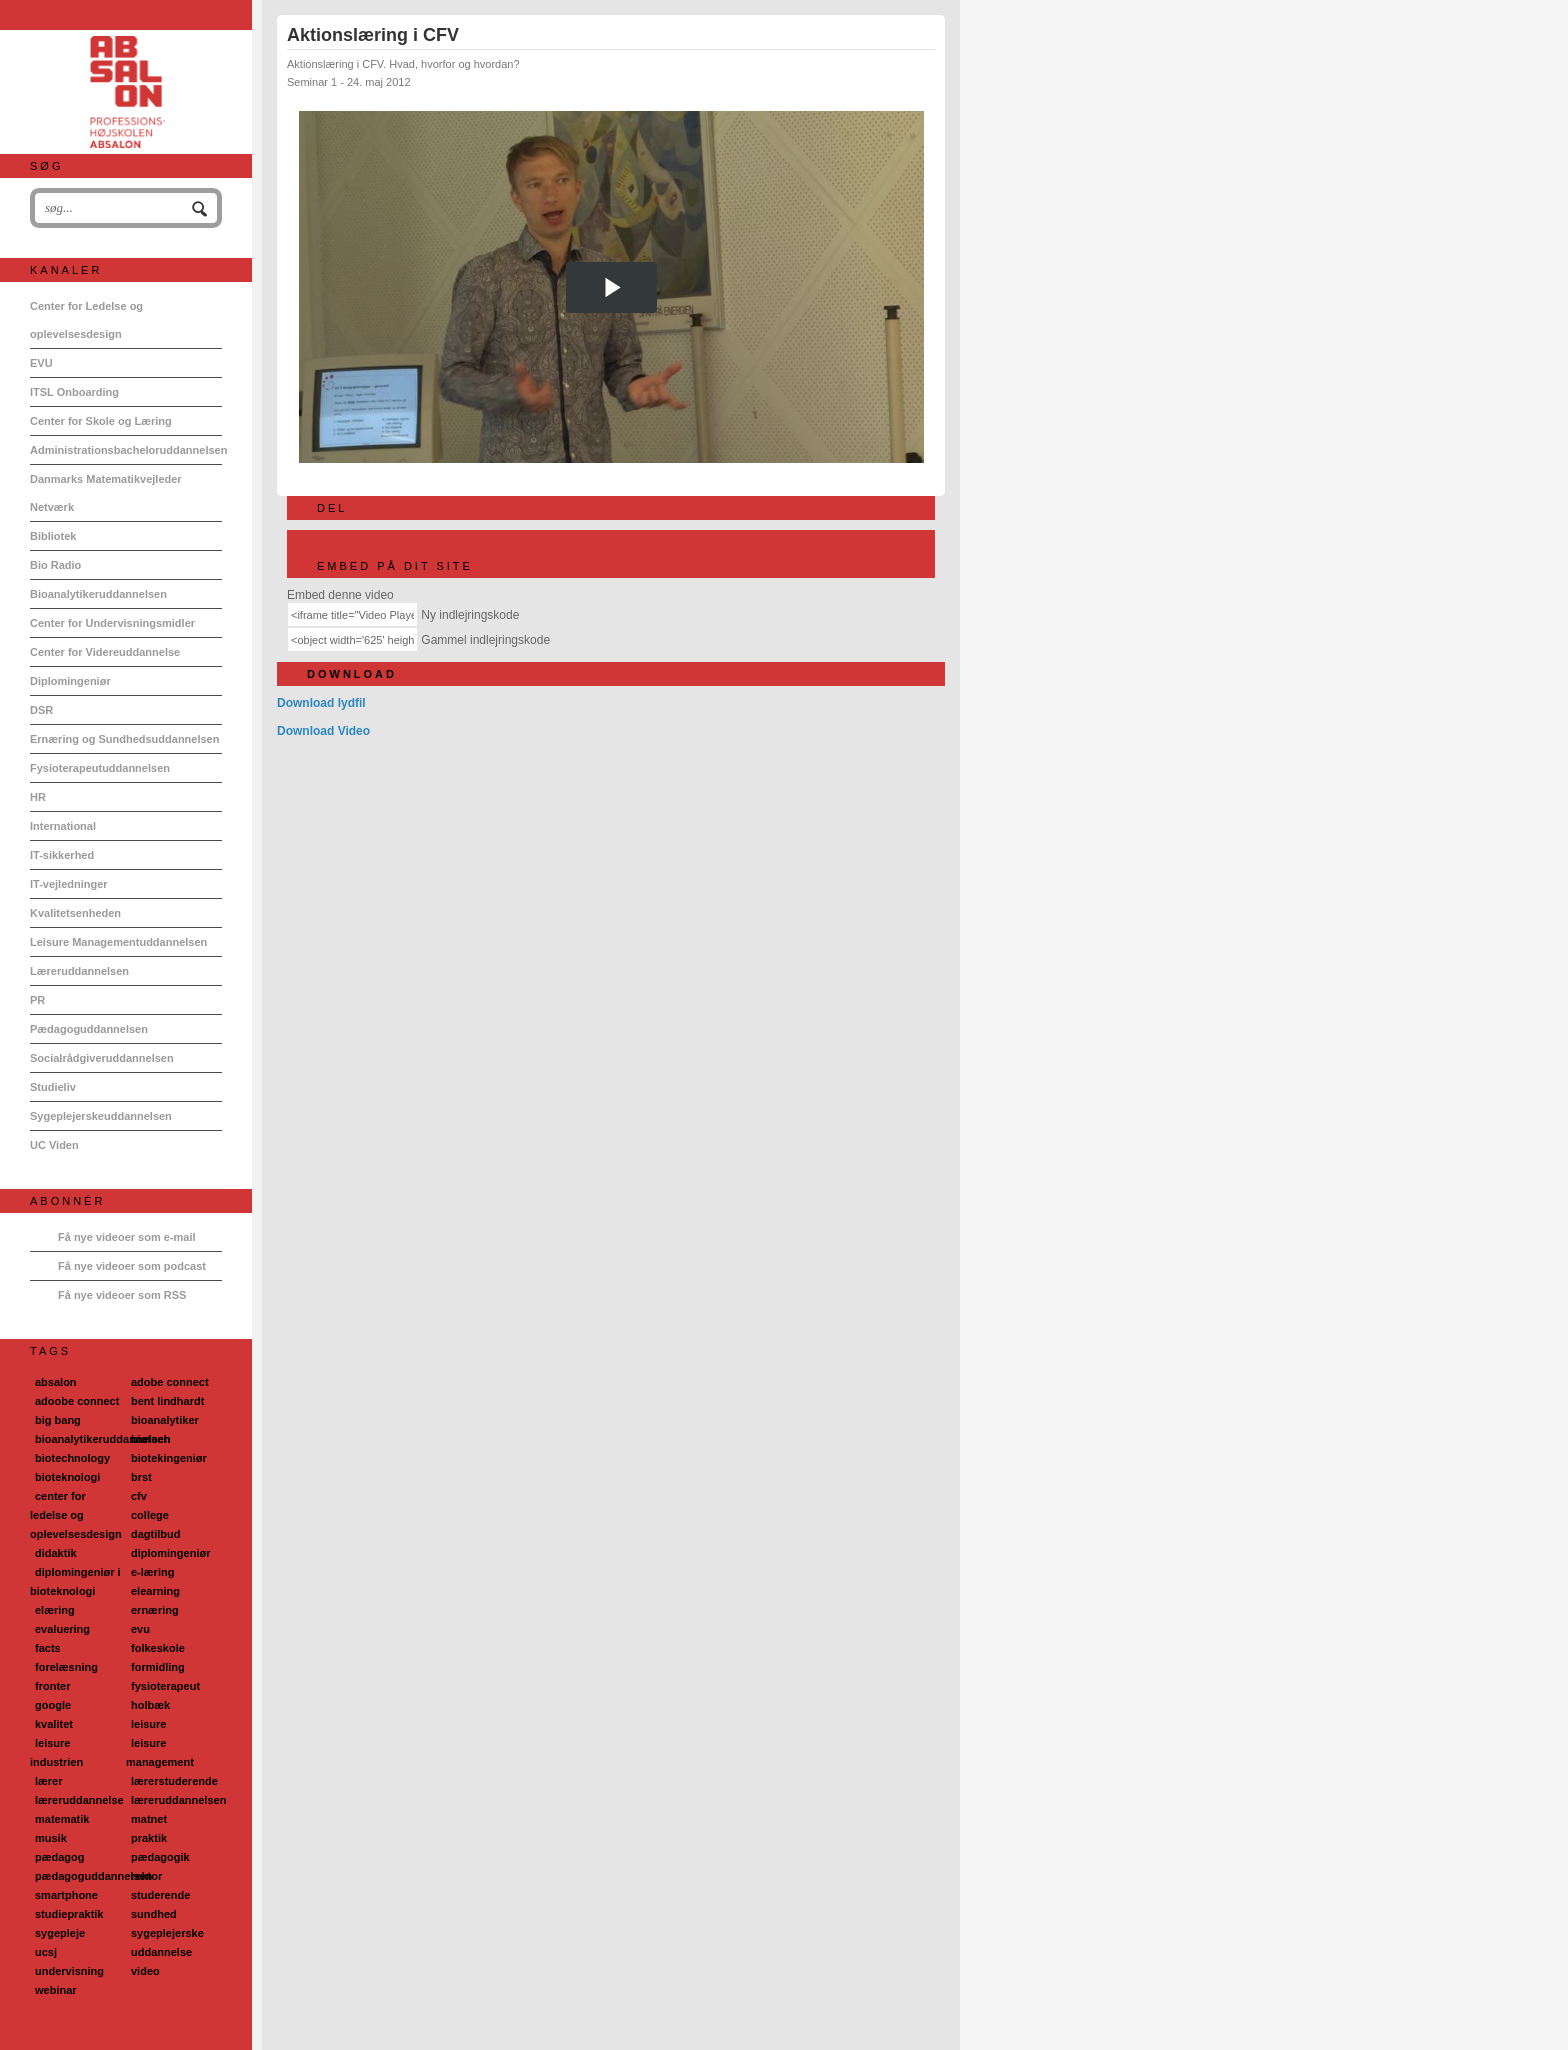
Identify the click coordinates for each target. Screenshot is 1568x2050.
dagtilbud (156, 1534)
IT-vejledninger (69, 884)
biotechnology (72, 1458)
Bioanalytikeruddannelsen (98, 594)
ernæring (155, 1610)
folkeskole (158, 1648)
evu (140, 1629)
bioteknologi (67, 1477)
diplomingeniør (170, 1553)
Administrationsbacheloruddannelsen (126, 450)
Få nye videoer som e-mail (127, 1237)
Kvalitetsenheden (75, 913)
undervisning (69, 1971)
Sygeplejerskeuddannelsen (101, 1116)
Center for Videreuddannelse (105, 652)
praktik (149, 1838)
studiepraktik (69, 1914)
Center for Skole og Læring (101, 421)
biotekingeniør (169, 1458)
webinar (56, 1990)
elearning (155, 1591)
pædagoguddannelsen (93, 1876)
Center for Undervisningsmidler (112, 623)
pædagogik (160, 1857)
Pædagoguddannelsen (89, 1029)
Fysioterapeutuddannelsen (100, 768)
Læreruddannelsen (79, 971)
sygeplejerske (167, 1933)
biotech (150, 1439)
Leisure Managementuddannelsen (118, 942)
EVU (41, 363)
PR (37, 1000)
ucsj (46, 1952)
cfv (139, 1496)
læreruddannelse (79, 1800)
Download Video (323, 731)
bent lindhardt (167, 1401)
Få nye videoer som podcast (132, 1266)
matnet (149, 1819)
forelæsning (66, 1667)
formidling (158, 1667)
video (145, 1971)
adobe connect (170, 1382)
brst (141, 1477)
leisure (148, 1724)
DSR (41, 710)
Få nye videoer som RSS (122, 1295)
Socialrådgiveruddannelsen (102, 1058)
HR (38, 797)
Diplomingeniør (70, 681)
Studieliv (53, 1087)
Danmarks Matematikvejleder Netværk (106, 493)
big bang (58, 1420)
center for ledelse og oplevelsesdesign (76, 1515)
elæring (55, 1610)
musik (51, 1838)
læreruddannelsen (178, 1800)
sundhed (154, 1914)
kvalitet (54, 1724)
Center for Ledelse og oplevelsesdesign (86, 320)
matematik (62, 1819)
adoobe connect (77, 1401)
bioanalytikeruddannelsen (103, 1439)
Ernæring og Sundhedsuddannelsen (124, 739)
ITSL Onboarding (74, 392)
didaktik (56, 1553)
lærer (49, 1781)
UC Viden (54, 1145)
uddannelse (161, 1952)
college (150, 1515)
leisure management (160, 1752)
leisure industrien (56, 1752)
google (53, 1705)
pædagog (60, 1857)
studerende (160, 1895)
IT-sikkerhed (62, 855)
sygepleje (60, 1933)
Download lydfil (321, 703)
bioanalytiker (165, 1420)
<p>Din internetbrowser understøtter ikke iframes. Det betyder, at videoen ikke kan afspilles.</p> (611, 287)
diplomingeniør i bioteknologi (75, 1581)
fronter (52, 1686)
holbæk (150, 1705)
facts (48, 1648)
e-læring (152, 1572)
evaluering (62, 1629)
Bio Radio (55, 565)
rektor (146, 1876)
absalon (56, 1382)
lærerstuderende (174, 1781)
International (63, 826)
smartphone (66, 1895)
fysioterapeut (165, 1686)
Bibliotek (53, 536)
